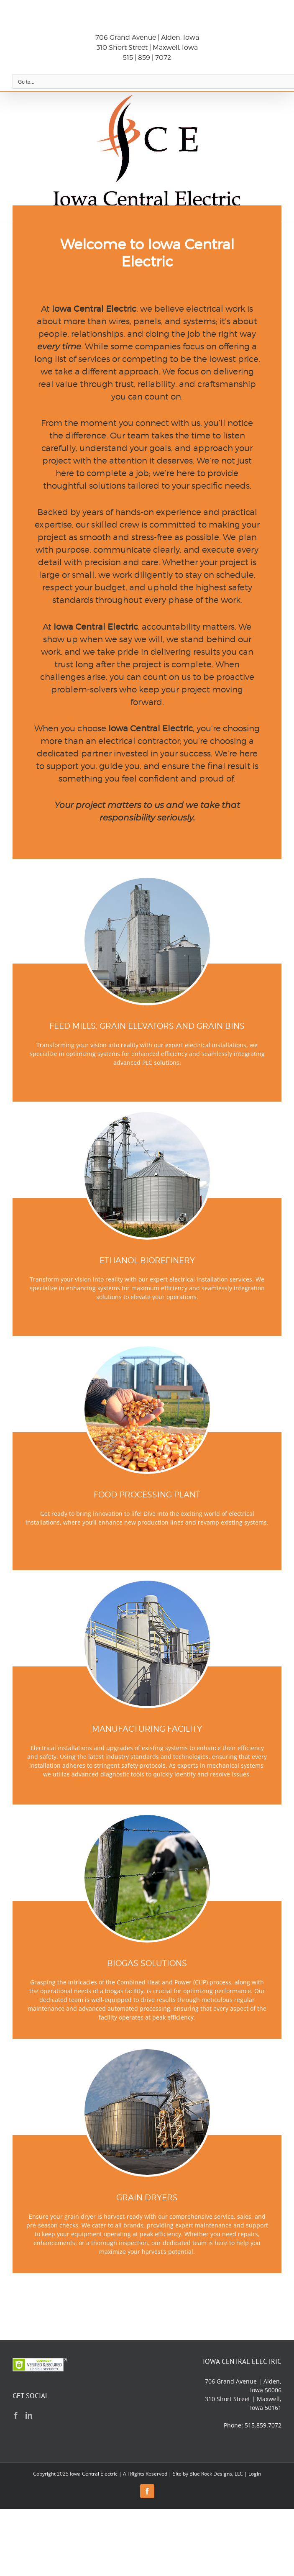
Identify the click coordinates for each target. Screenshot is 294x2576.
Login (254, 2473)
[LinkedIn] (29, 2415)
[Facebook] (16, 2415)
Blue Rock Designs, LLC (216, 2473)
